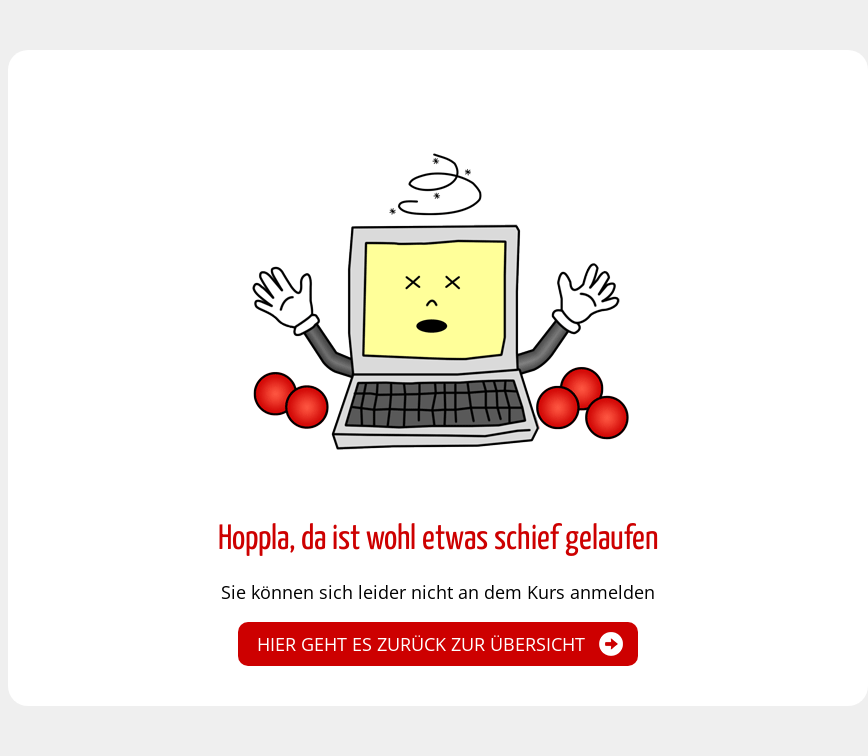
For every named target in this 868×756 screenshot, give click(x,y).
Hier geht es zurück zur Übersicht (421, 644)
